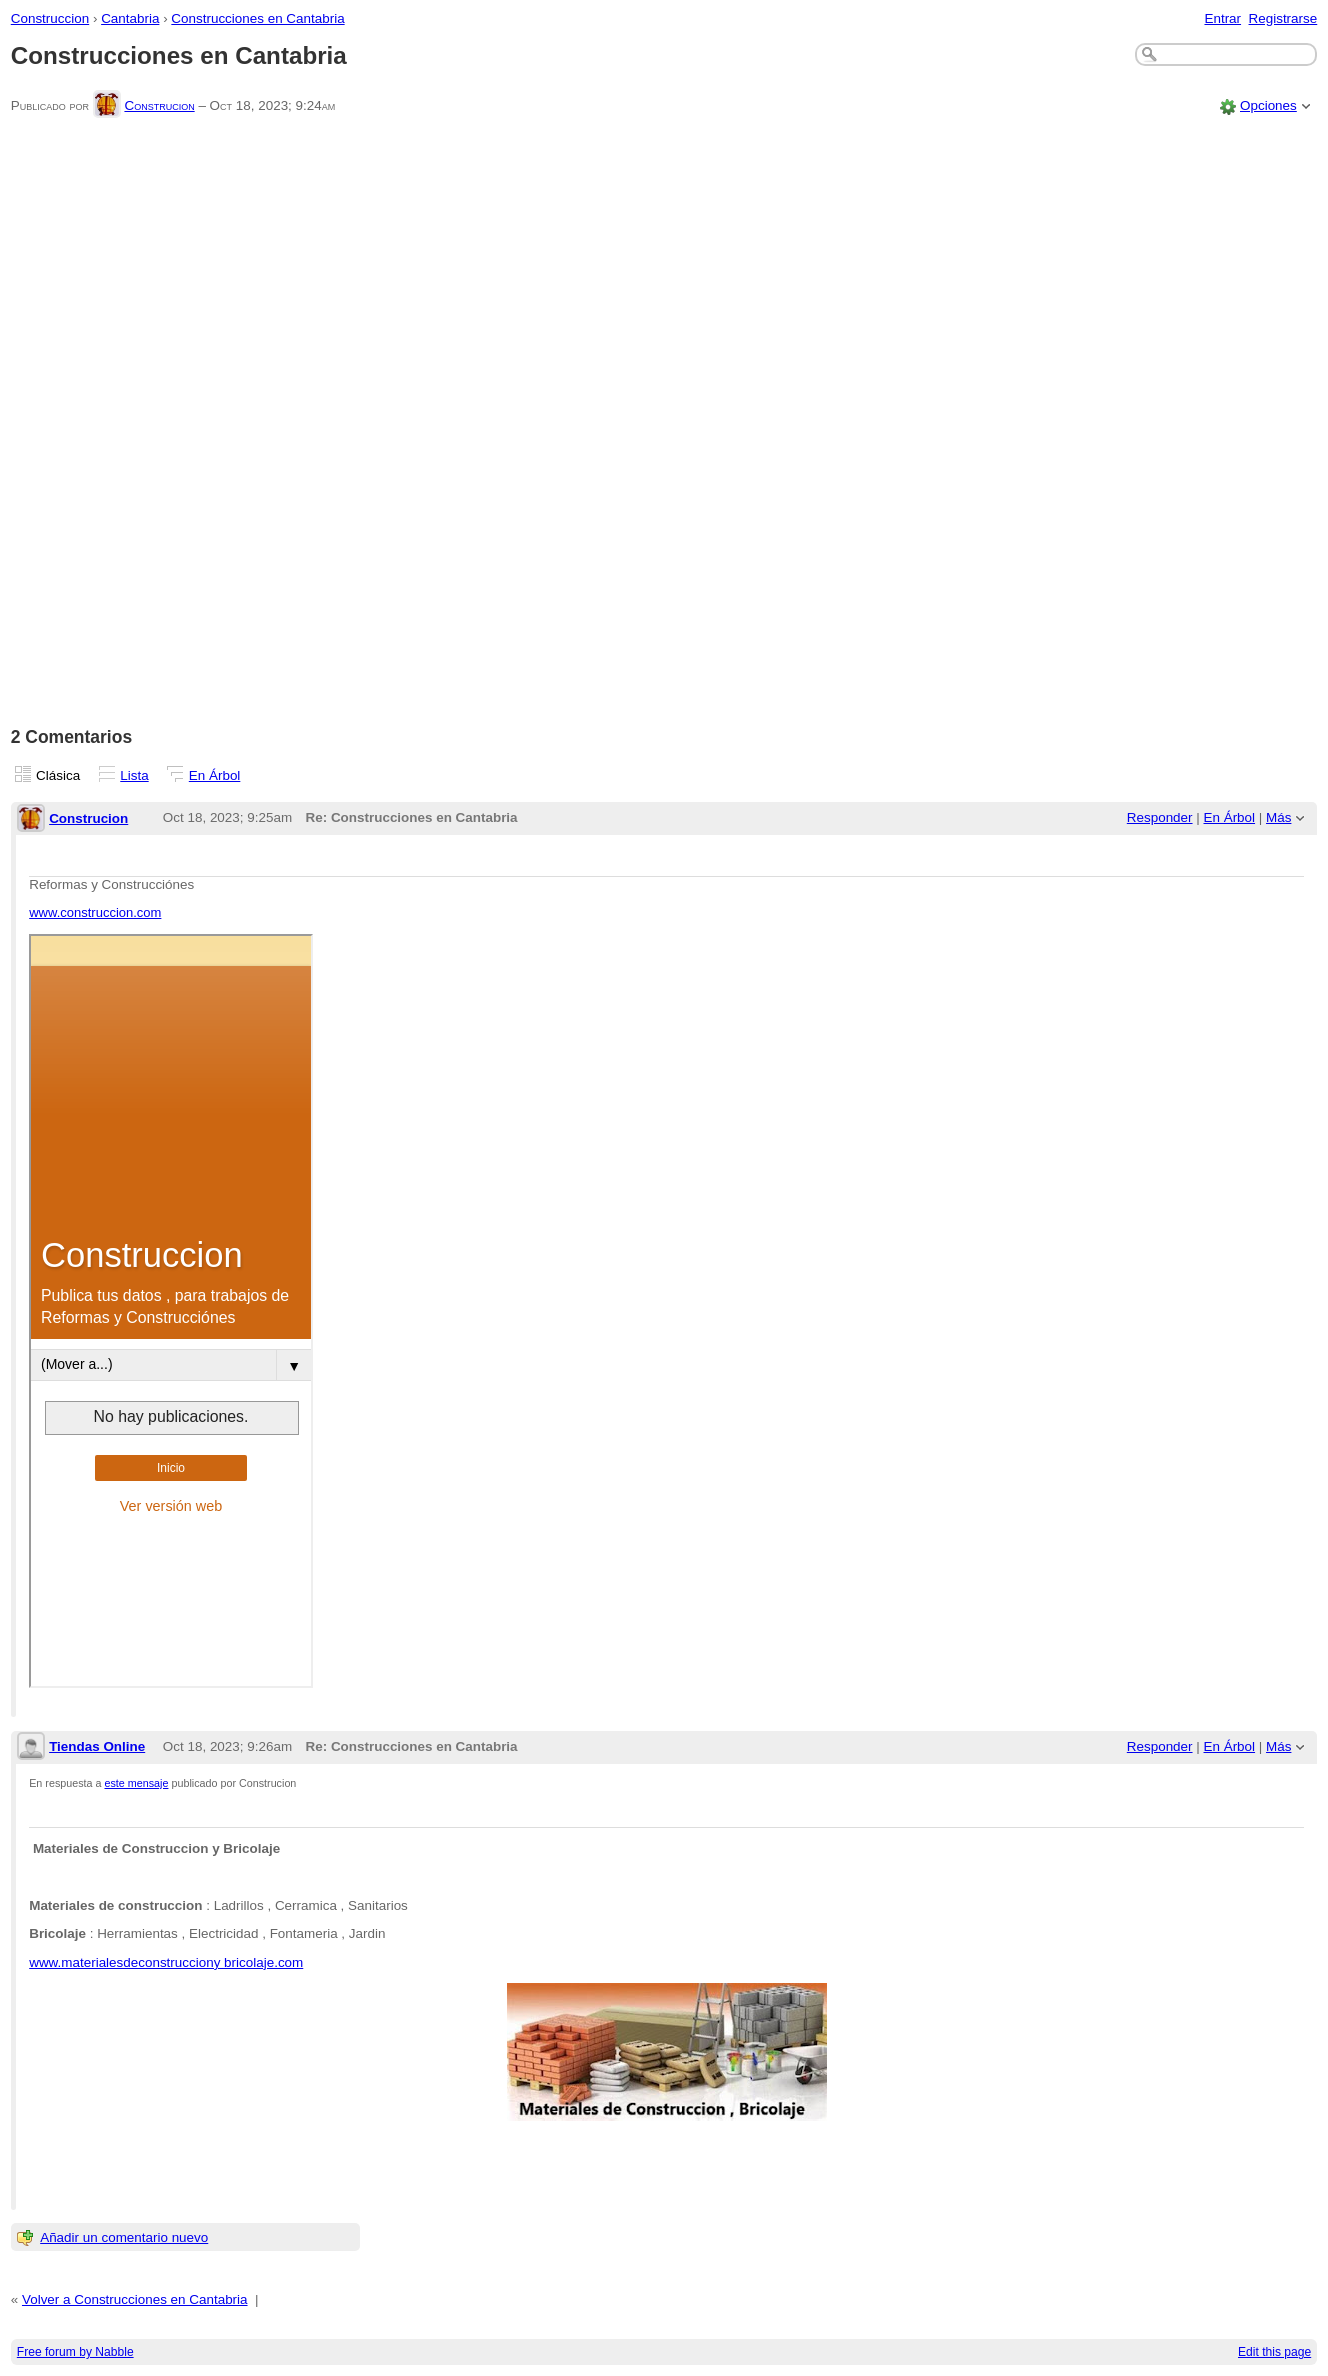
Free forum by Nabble (75, 2352)
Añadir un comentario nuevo (124, 2237)
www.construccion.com (95, 912)
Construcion (159, 105)
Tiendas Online (97, 1746)
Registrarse (1283, 18)
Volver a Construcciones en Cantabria (135, 2299)
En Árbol (215, 775)
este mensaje (137, 1783)
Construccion (50, 18)
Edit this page (1274, 2352)
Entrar (1222, 18)
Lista (134, 775)
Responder (1160, 817)
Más (1278, 817)
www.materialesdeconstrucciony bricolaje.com (166, 1962)
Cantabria (130, 18)
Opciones (1268, 105)
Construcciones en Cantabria (257, 18)
